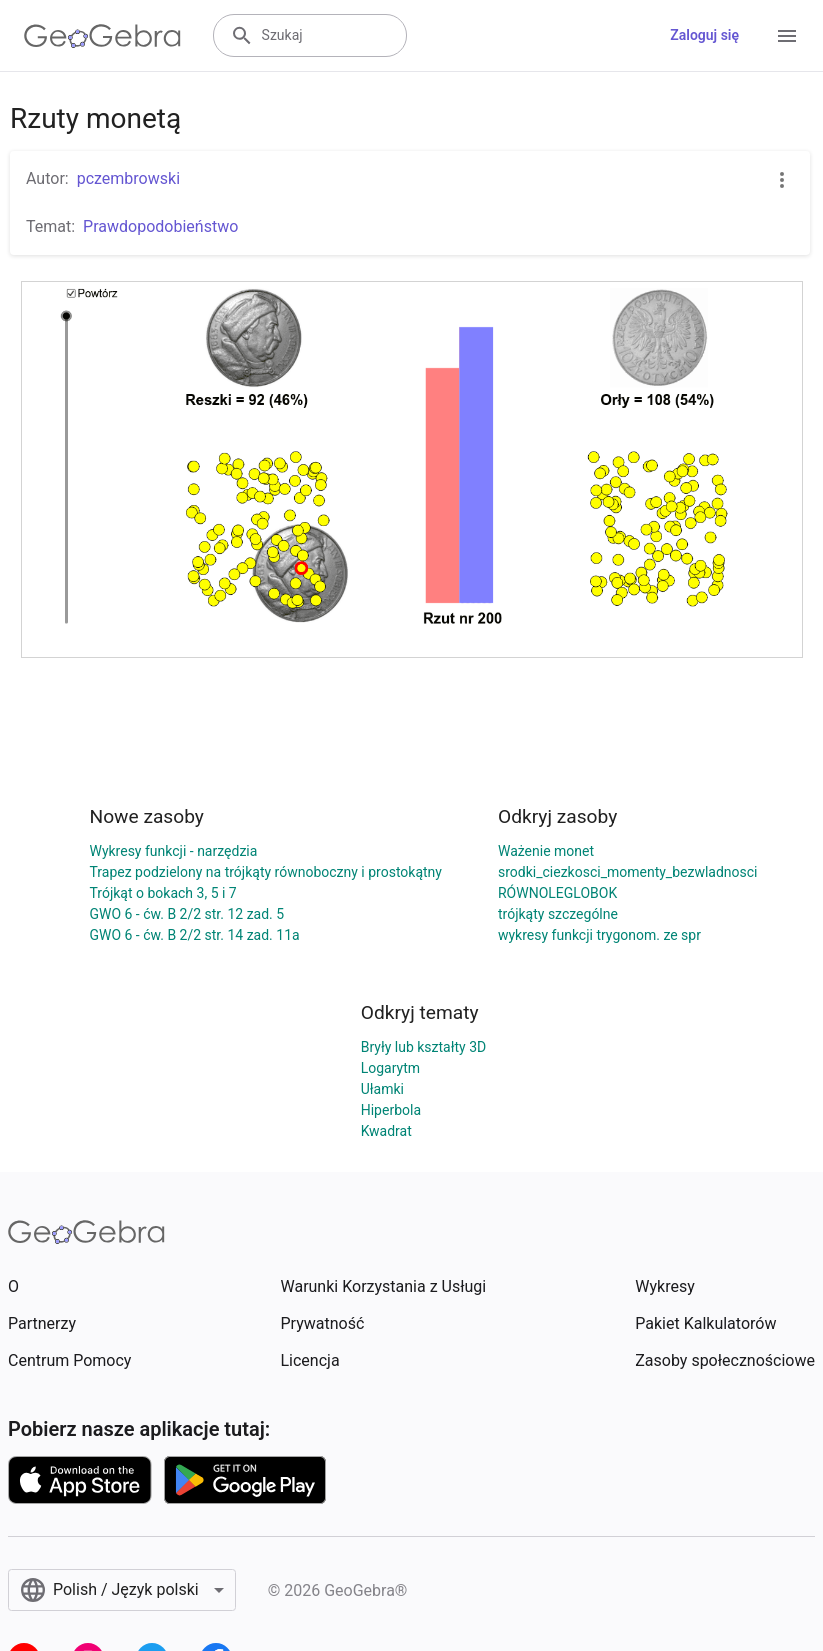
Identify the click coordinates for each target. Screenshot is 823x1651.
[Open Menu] (787, 36)
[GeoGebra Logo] (102, 36)
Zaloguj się (704, 35)
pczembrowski (128, 178)
